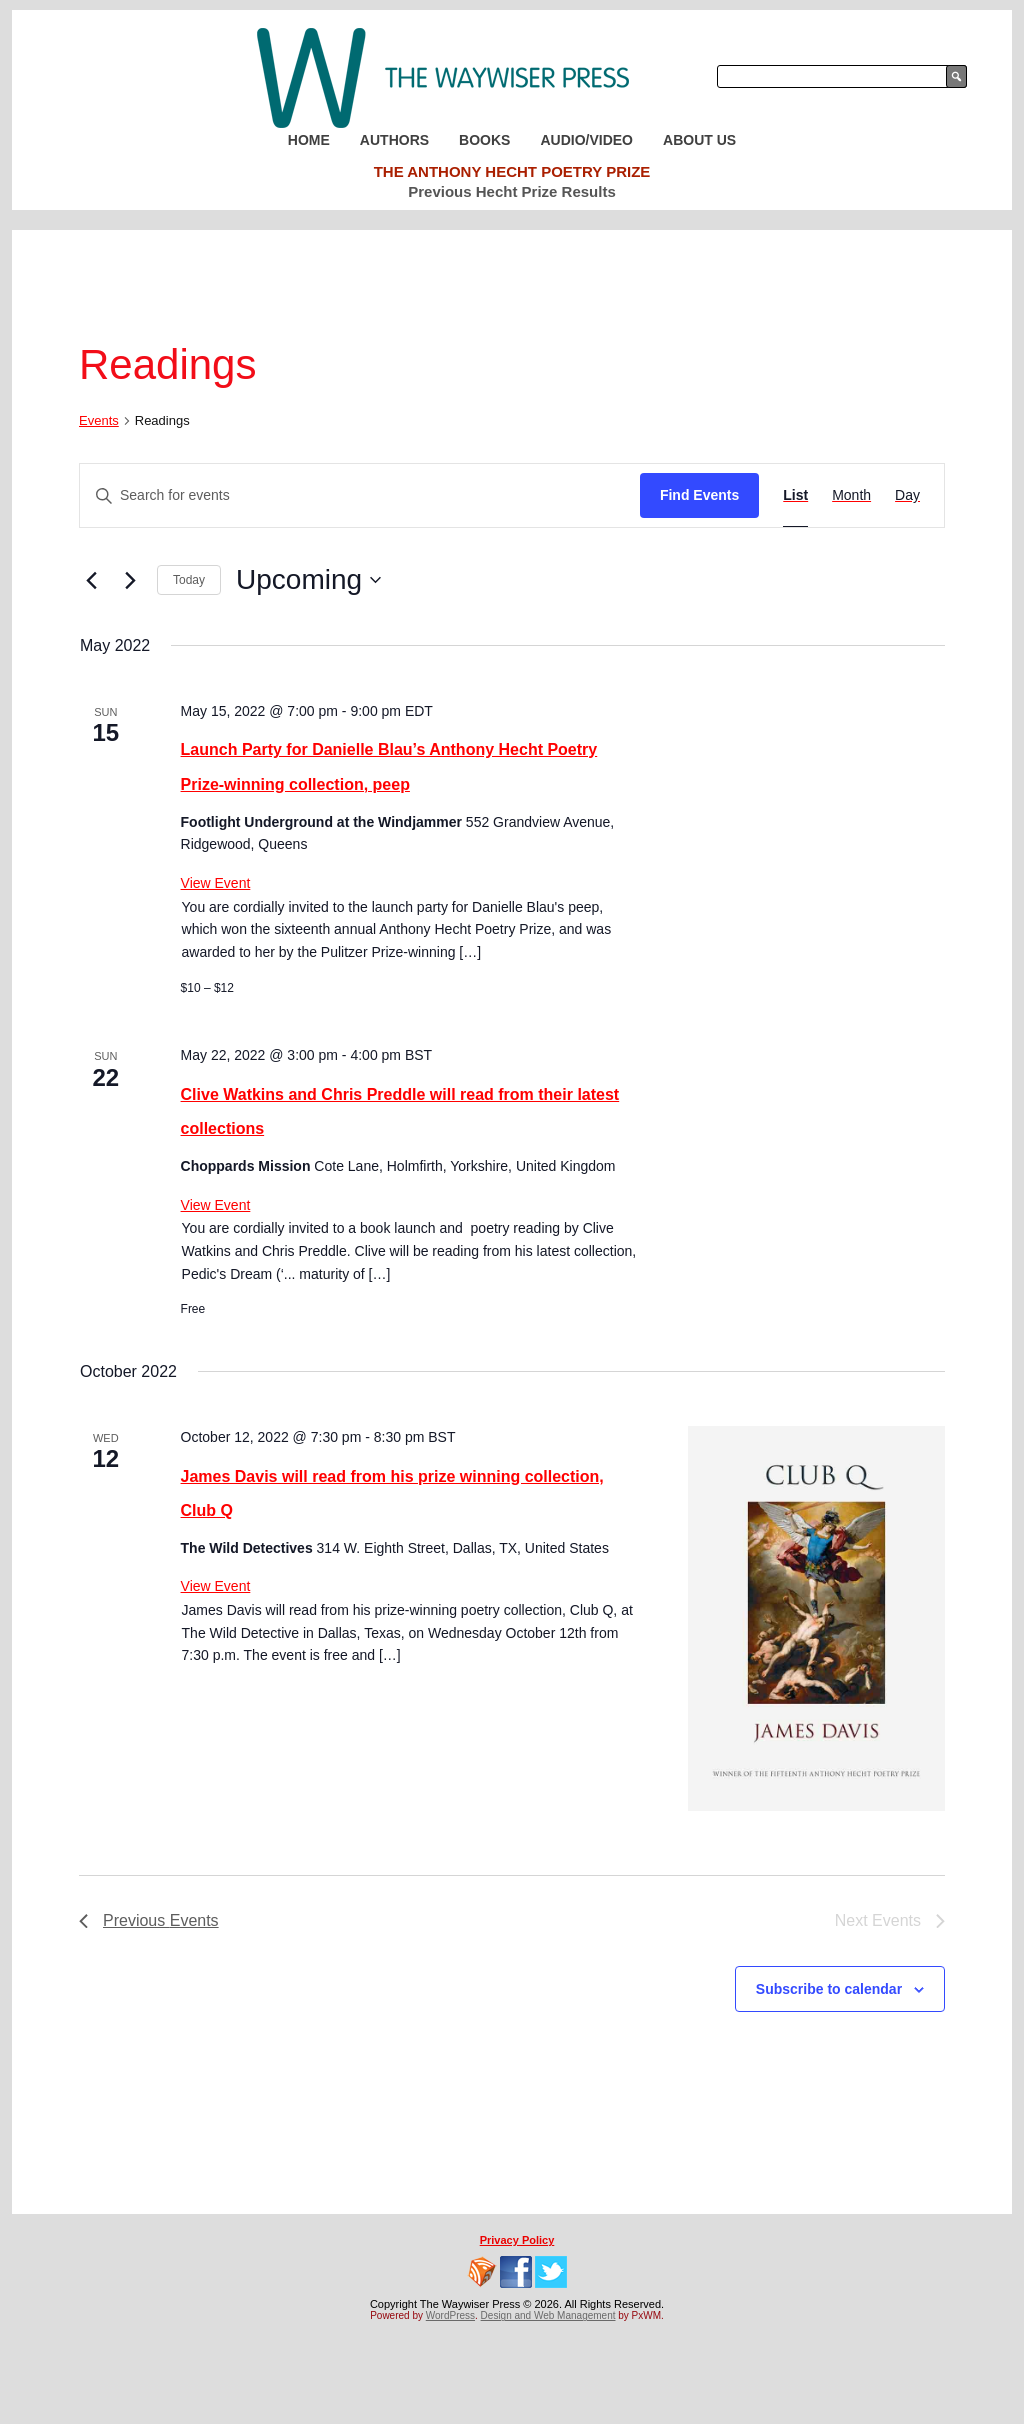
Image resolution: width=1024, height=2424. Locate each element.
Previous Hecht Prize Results (512, 191)
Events (99, 420)
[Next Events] (130, 580)
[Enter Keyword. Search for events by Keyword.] (360, 495)
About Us (699, 140)
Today (189, 580)
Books (484, 140)
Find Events (699, 495)
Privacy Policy (517, 2240)
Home (309, 140)
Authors (394, 140)
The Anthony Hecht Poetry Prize (512, 171)
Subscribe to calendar (829, 1989)
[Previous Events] (91, 580)
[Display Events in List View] (795, 495)
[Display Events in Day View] (907, 495)
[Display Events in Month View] (851, 495)
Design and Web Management (548, 2315)
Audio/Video (586, 140)
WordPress (450, 2315)
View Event (216, 883)
